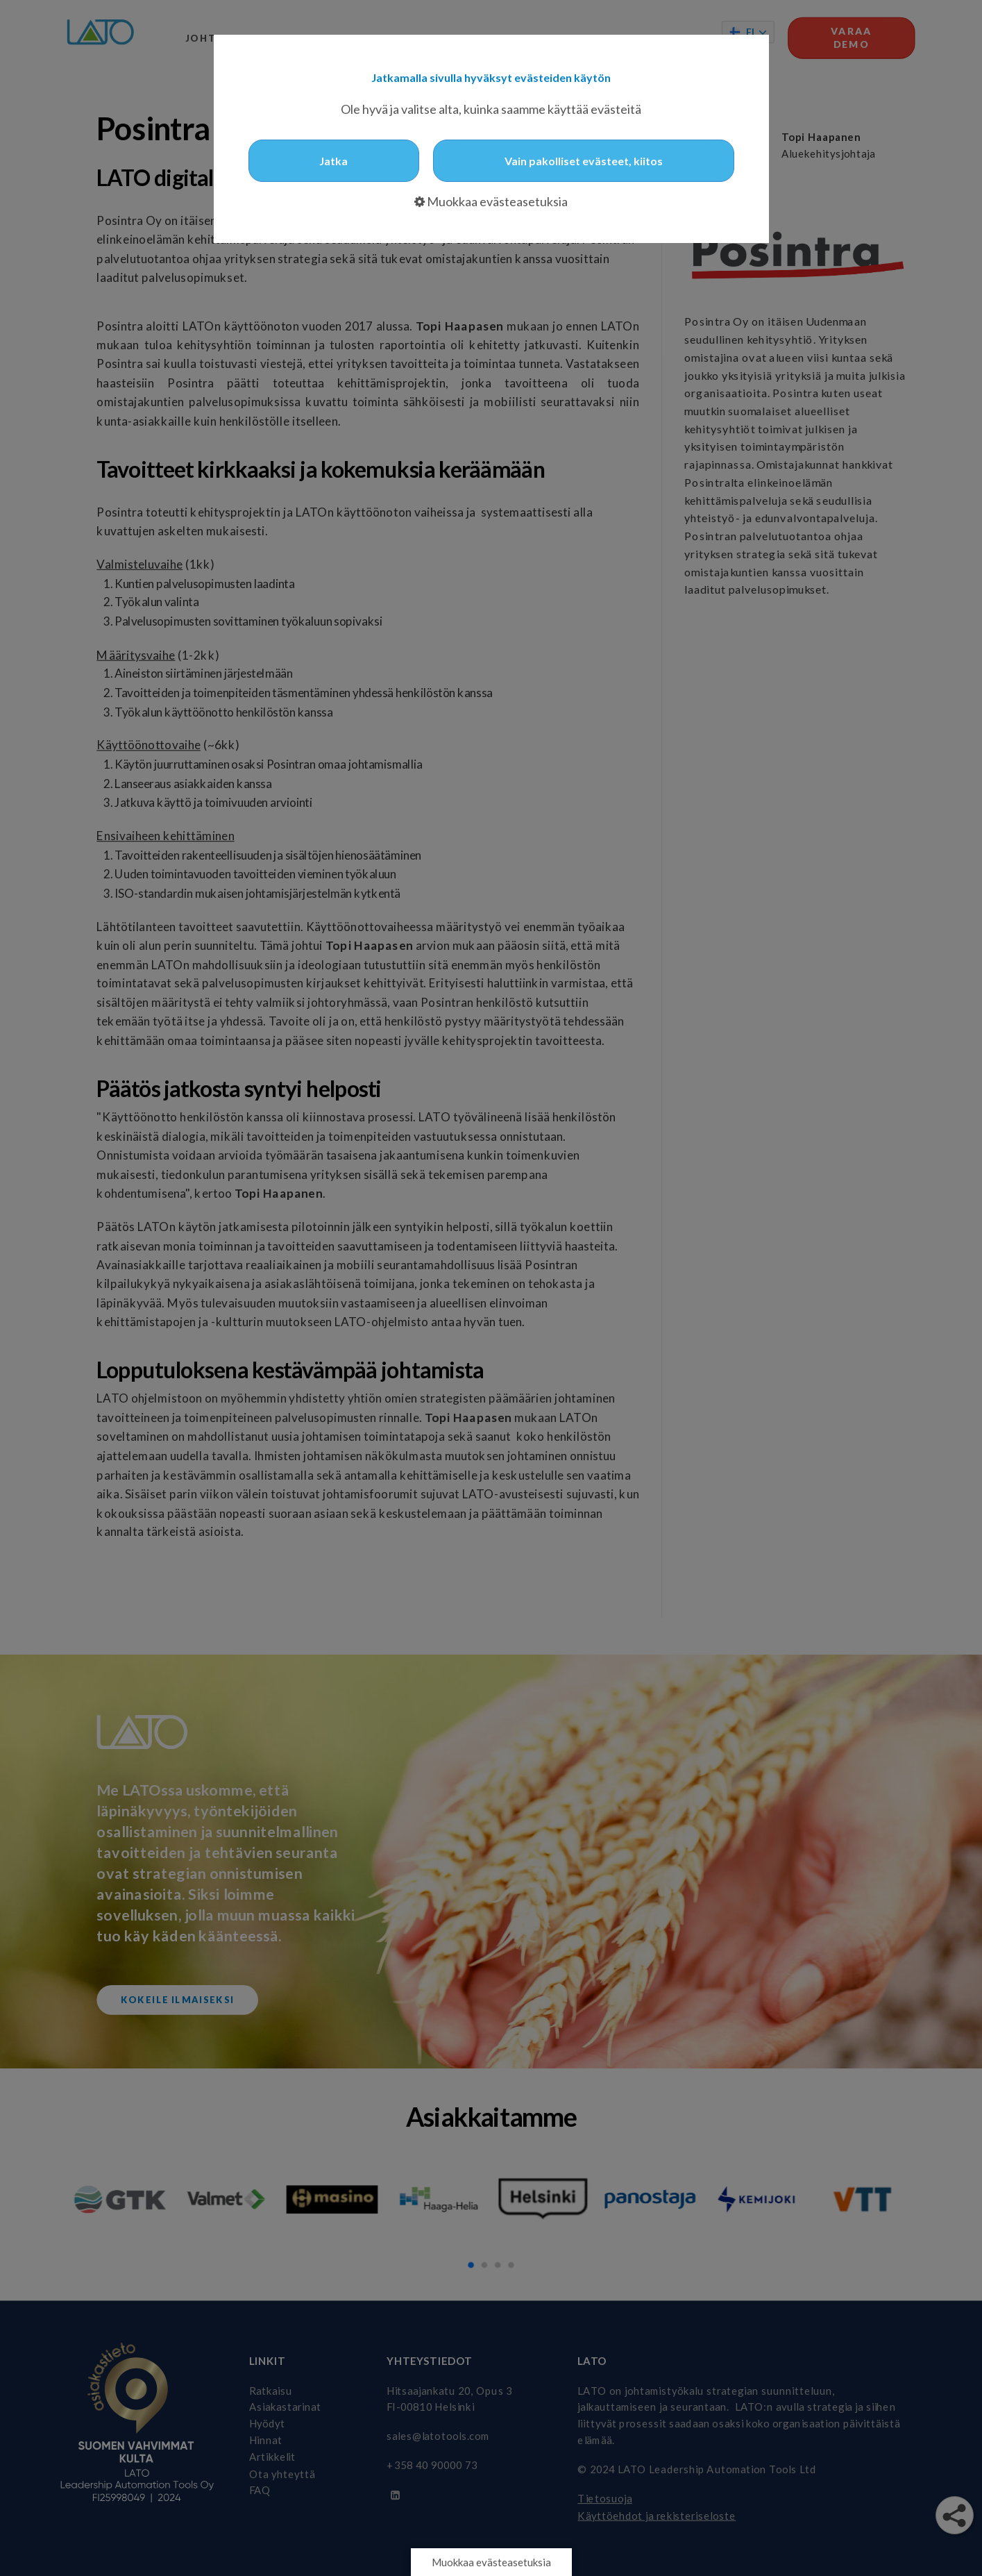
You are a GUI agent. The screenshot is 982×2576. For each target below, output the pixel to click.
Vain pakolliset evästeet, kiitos (584, 160)
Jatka (333, 160)
